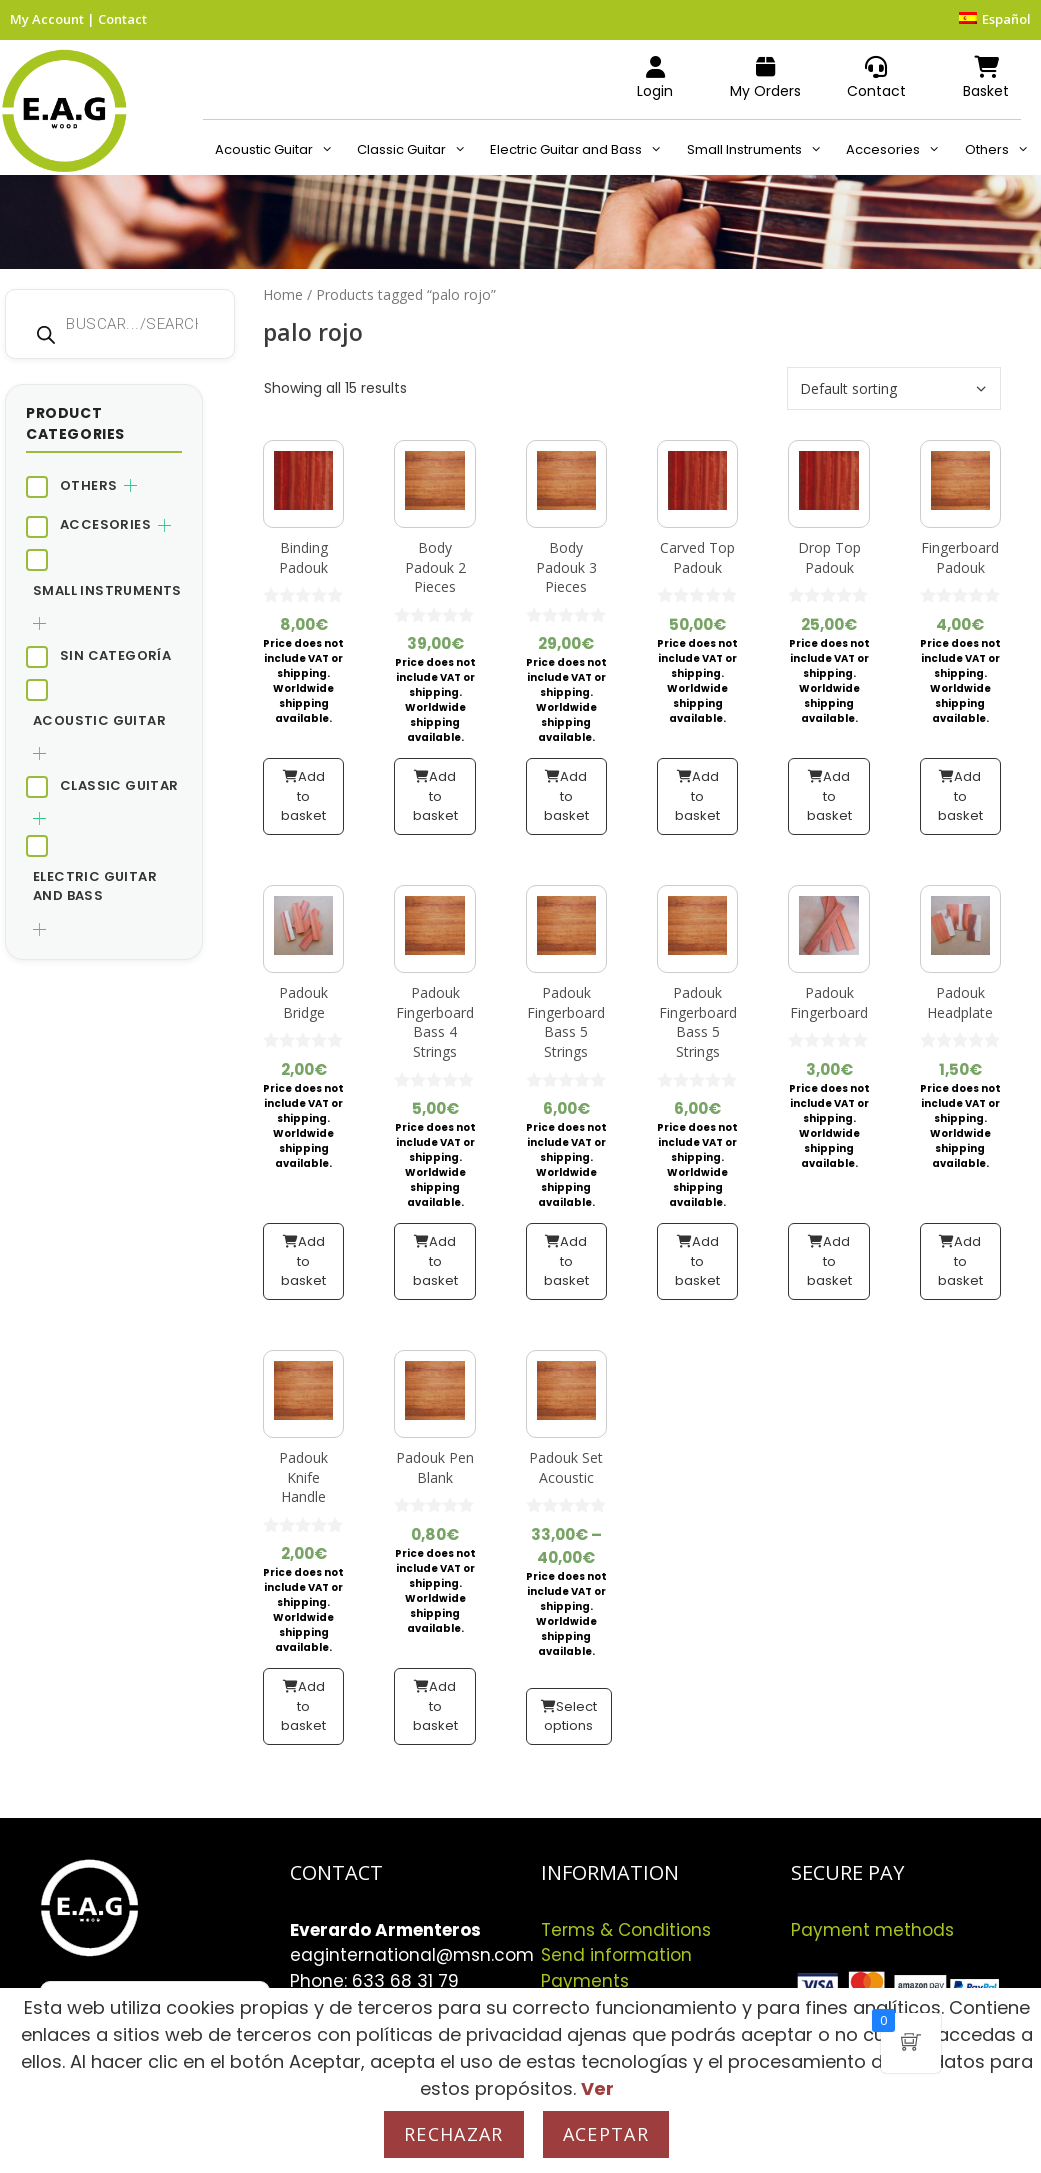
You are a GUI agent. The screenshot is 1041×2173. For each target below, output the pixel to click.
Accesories (899, 150)
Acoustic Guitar (280, 150)
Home (283, 294)
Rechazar (454, 2134)
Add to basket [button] (303, 796)
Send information (616, 1955)
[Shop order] (894, 388)
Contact (122, 19)
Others (1003, 150)
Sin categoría (115, 655)
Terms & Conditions (626, 1930)
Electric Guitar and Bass (582, 150)
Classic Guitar (417, 150)
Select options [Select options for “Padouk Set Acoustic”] (570, 1716)
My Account (47, 19)
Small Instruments (760, 150)
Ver (597, 2088)
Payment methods (872, 1930)
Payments (585, 1981)
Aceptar (606, 2134)
